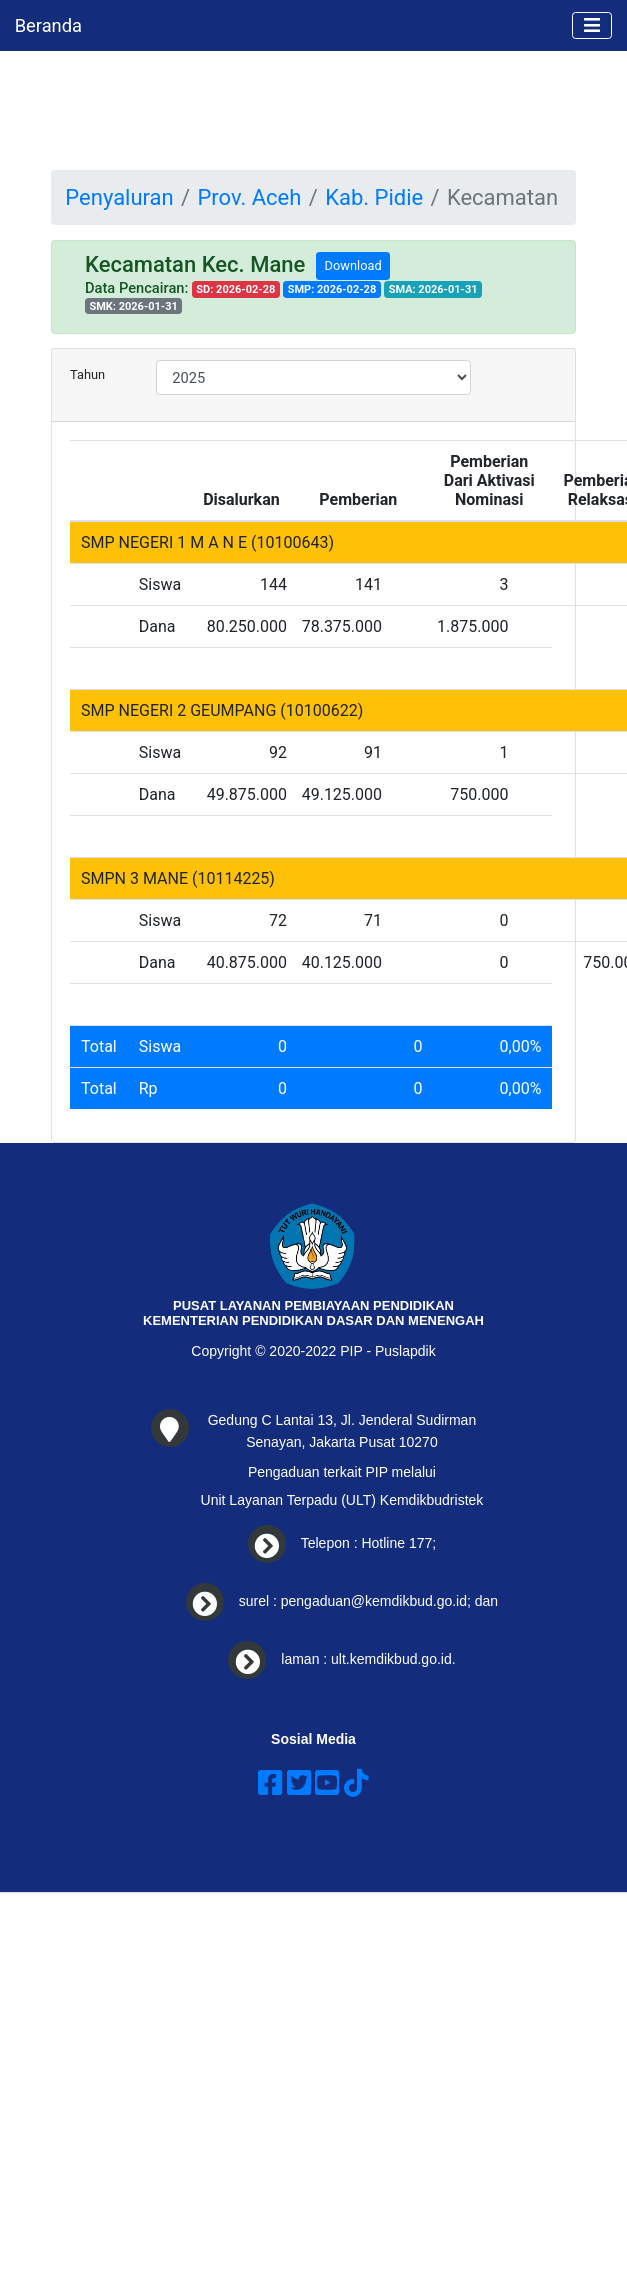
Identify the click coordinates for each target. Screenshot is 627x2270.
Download (353, 265)
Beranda (48, 25)
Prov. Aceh (249, 197)
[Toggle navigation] (592, 26)
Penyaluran (119, 197)
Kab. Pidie (374, 197)
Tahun (87, 374)
